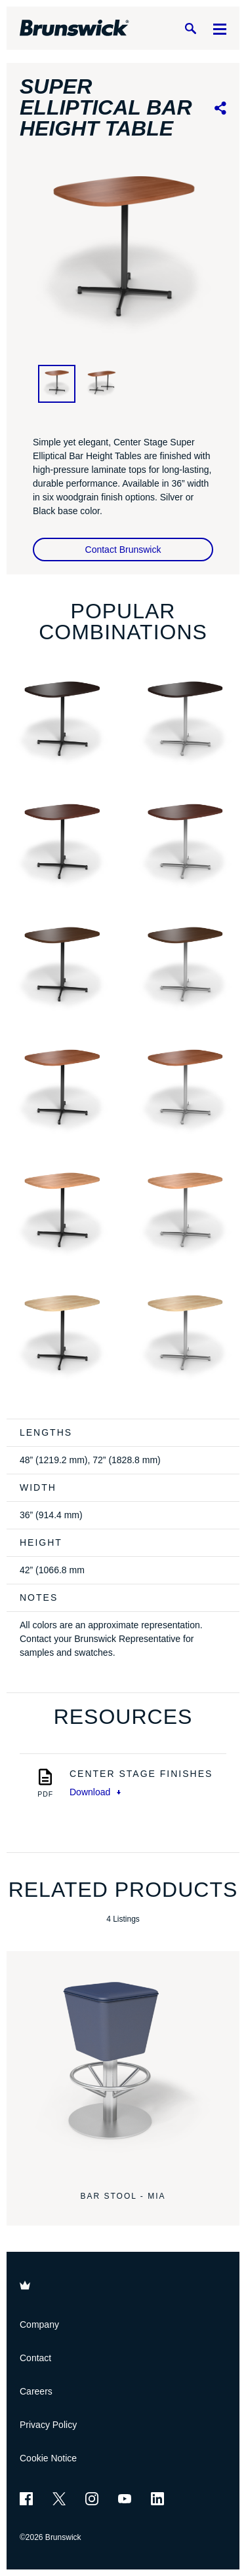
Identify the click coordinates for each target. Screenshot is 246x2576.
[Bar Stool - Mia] (123, 2067)
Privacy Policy (48, 2424)
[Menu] (219, 28)
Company (39, 2324)
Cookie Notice (48, 2458)
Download (95, 1792)
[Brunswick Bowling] (74, 28)
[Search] (190, 28)
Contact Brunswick (123, 549)
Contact (35, 2358)
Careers (36, 2391)
